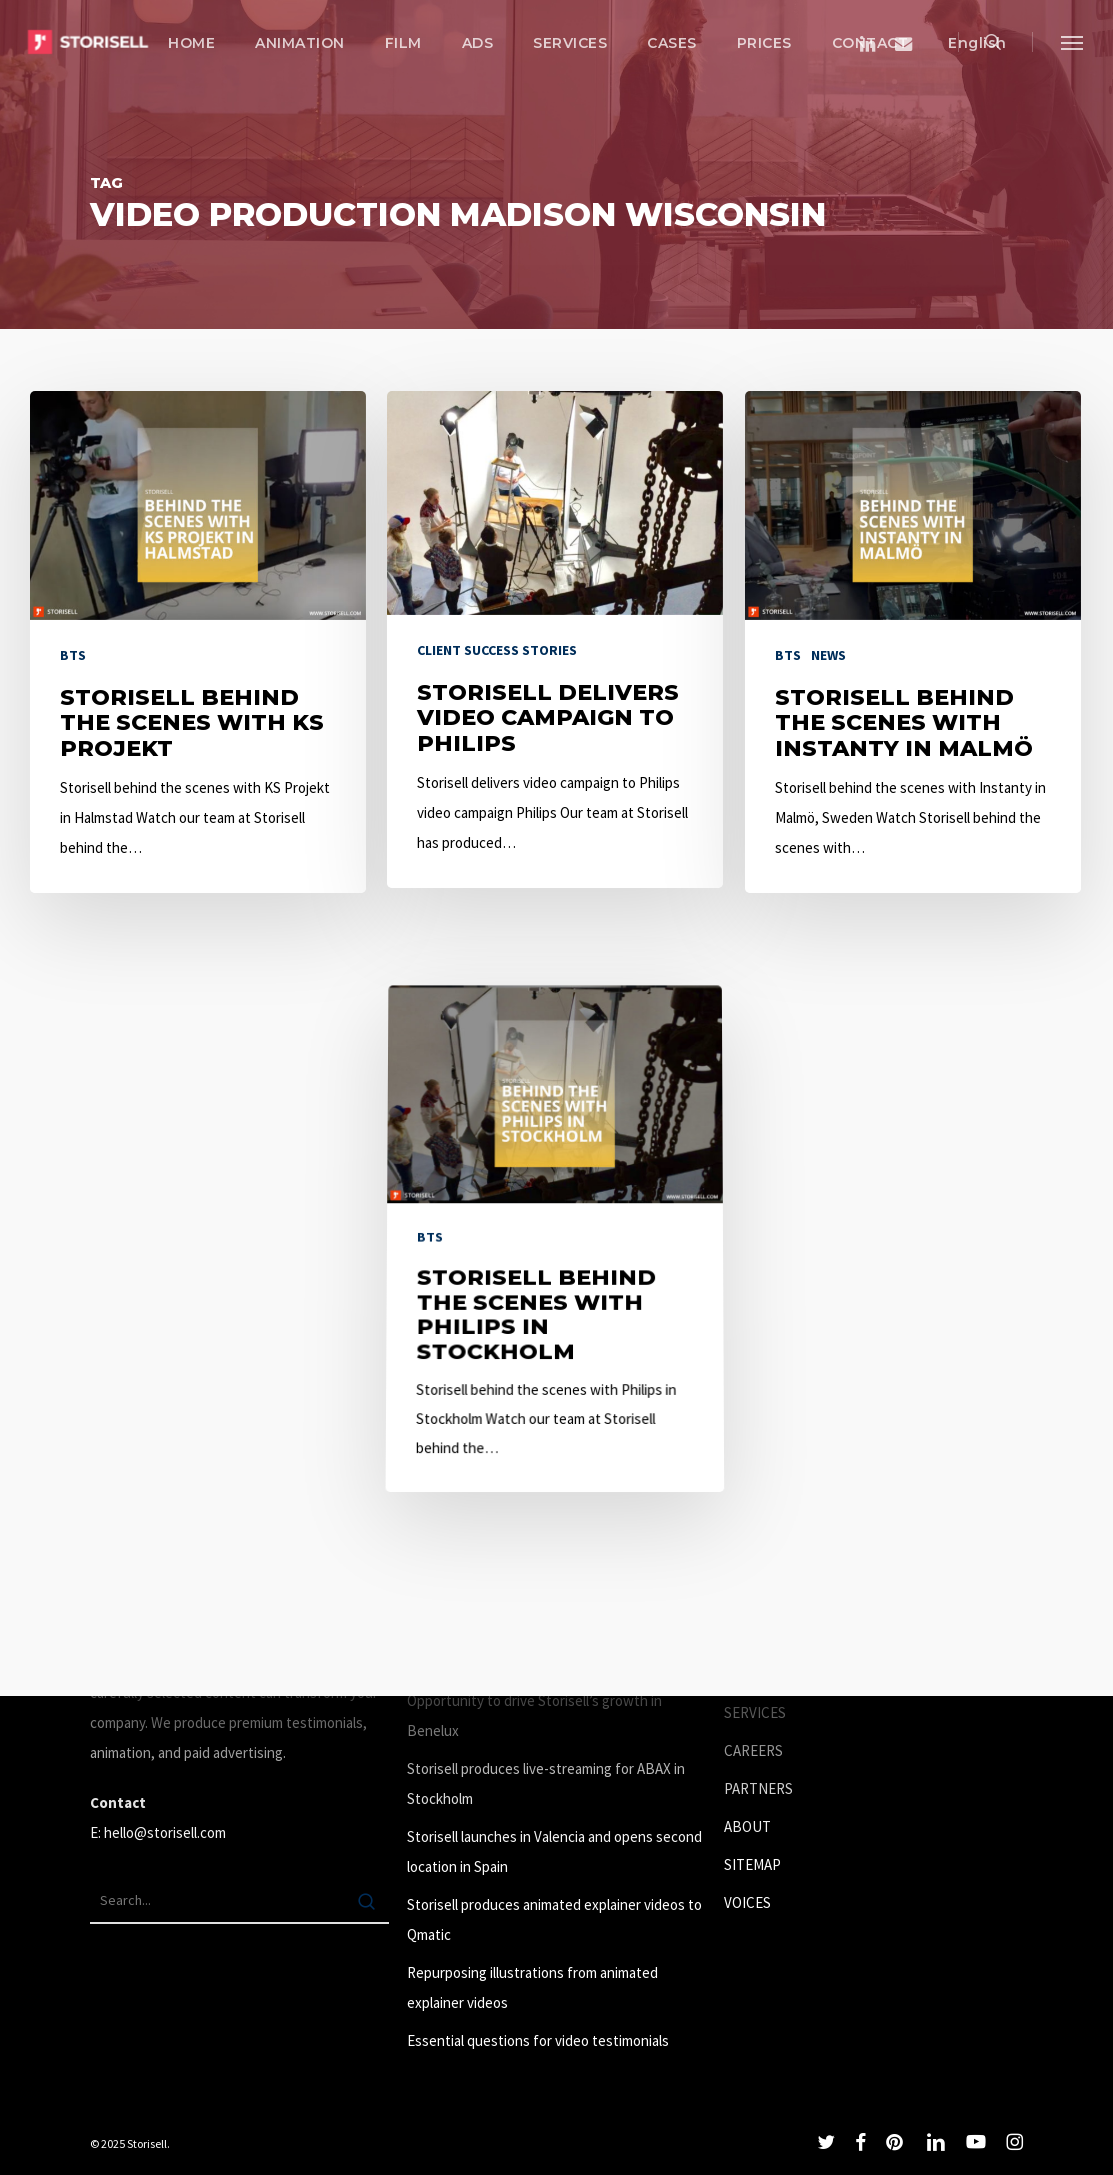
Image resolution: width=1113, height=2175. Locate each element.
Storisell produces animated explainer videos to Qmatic (554, 1919)
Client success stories (497, 650)
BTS (73, 655)
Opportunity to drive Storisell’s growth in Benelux (534, 1715)
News (828, 655)
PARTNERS (758, 1788)
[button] (1073, 42)
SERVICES (755, 1712)
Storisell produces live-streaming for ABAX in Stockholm (546, 1783)
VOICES (747, 1902)
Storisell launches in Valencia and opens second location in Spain (554, 1851)
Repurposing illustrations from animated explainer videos (532, 1987)
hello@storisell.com (165, 1832)
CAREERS (753, 1750)
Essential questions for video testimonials (538, 2040)
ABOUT (747, 1826)
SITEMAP (752, 1864)
